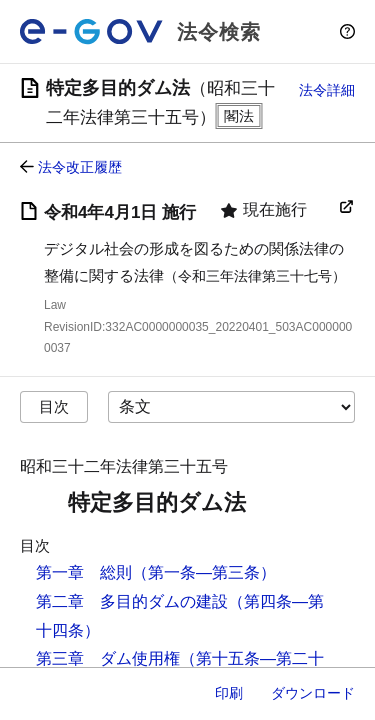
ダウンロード (313, 693)
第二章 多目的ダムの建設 (132, 601)
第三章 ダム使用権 (108, 658)
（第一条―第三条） (204, 572)
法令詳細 (327, 90)
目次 (54, 406)
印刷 (229, 693)
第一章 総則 (84, 572)
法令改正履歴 (80, 167)
